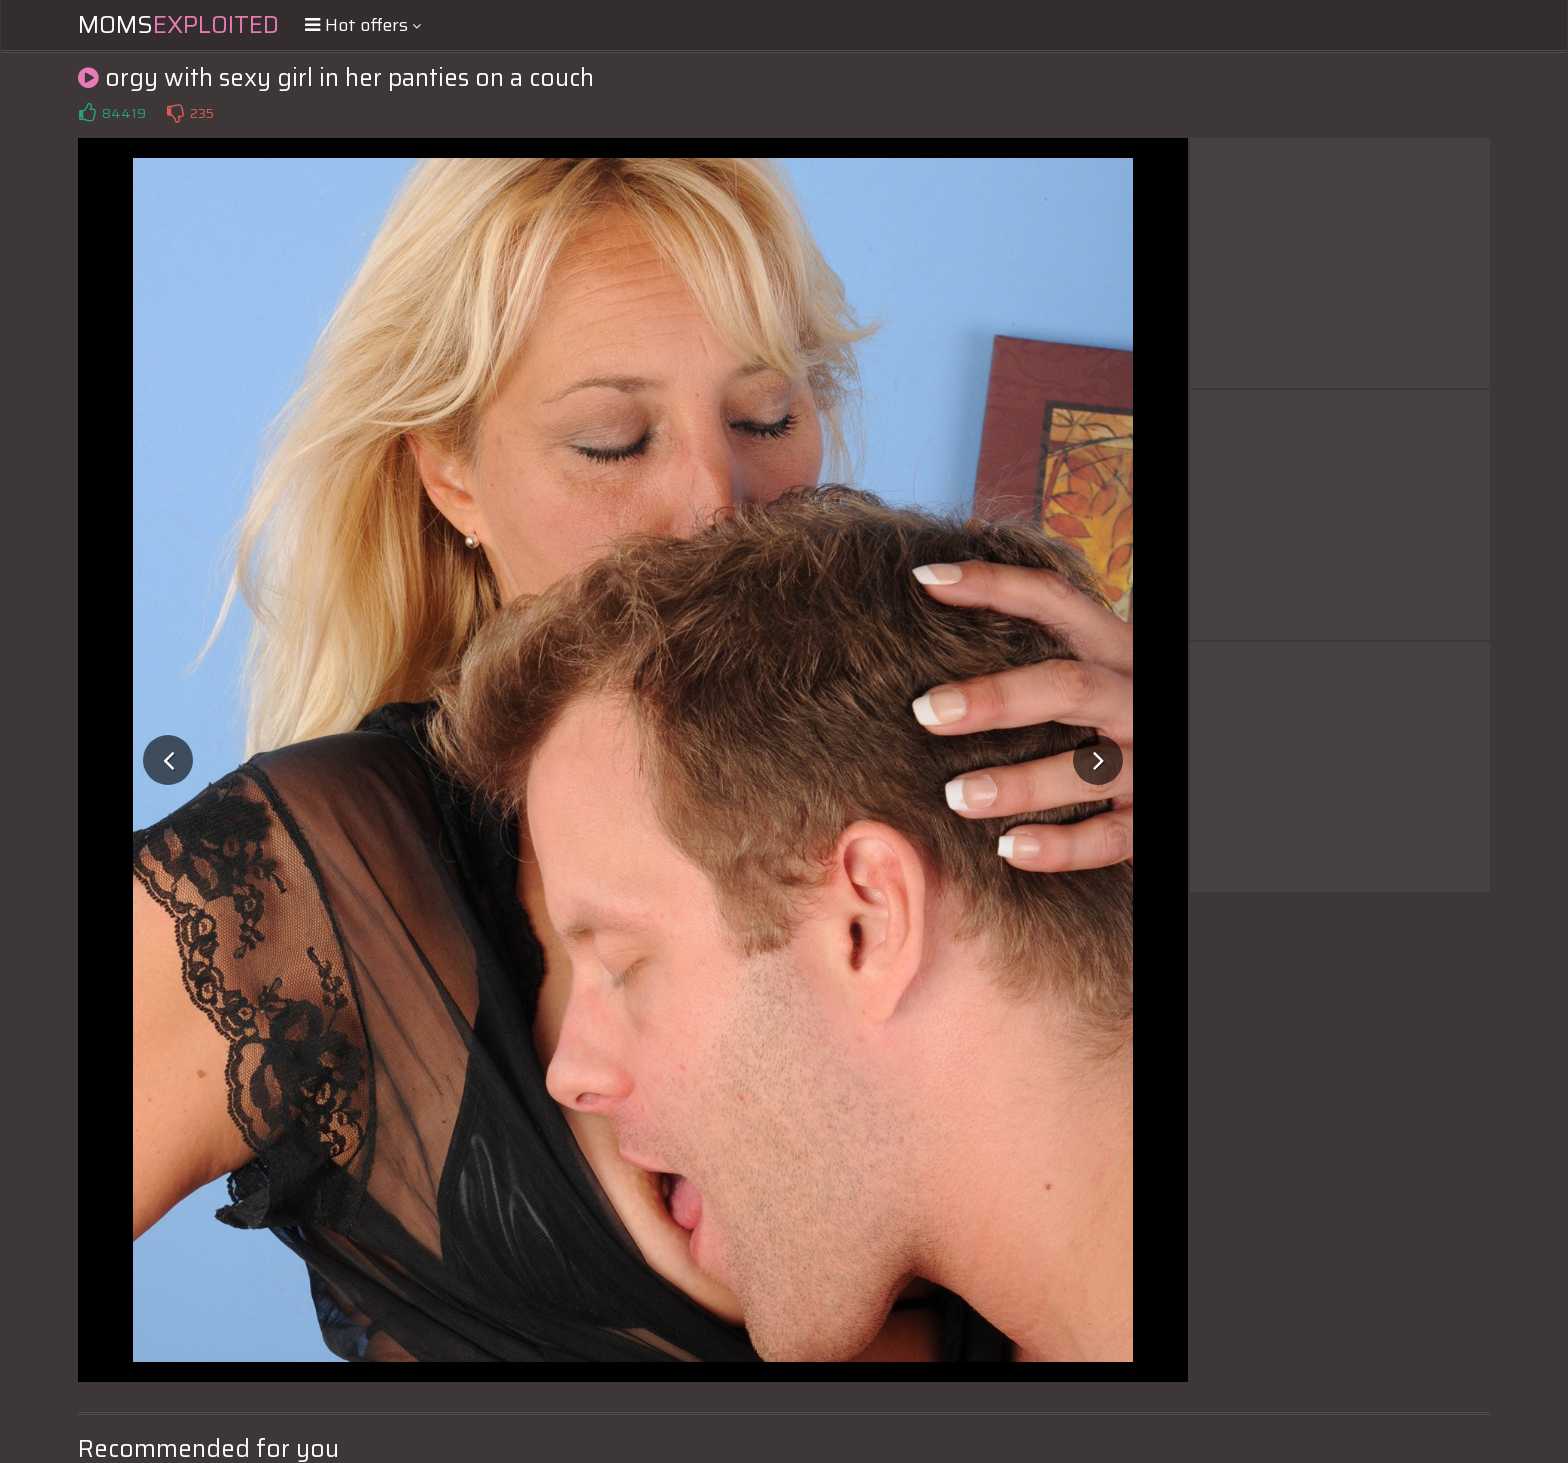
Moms (178, 25)
